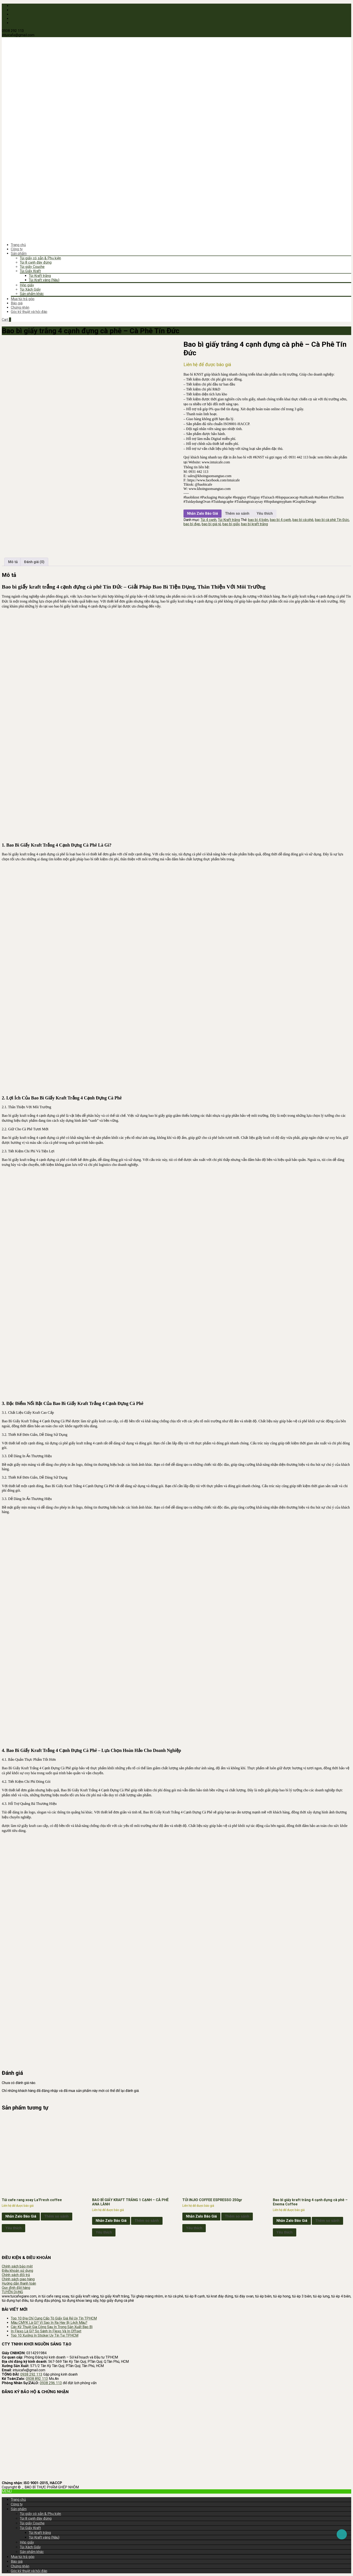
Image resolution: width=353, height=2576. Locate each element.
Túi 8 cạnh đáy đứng (36, 262)
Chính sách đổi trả (16, 2274)
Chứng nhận (20, 307)
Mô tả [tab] (13, 561)
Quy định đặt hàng (16, 2287)
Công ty (17, 249)
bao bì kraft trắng (254, 524)
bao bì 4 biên (258, 520)
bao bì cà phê (302, 520)
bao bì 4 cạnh (280, 520)
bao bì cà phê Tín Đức (332, 520)
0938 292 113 (31, 2373)
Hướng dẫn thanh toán (19, 2282)
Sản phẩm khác (32, 294)
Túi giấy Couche (32, 267)
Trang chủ (18, 245)
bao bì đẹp (191, 524)
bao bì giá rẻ (211, 524)
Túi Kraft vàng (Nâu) (44, 280)
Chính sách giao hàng (18, 2278)
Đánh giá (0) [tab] (34, 561)
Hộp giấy (27, 285)
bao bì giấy (231, 524)
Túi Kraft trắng (40, 276)
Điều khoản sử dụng (17, 2270)
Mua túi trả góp (22, 299)
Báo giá (17, 303)
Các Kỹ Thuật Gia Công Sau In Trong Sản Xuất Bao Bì (52, 2326)
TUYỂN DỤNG (12, 2291)
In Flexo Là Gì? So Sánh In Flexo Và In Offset (46, 2330)
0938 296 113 (51, 2382)
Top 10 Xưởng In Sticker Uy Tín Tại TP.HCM (44, 2334)
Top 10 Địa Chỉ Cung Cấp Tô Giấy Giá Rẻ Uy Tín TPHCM (54, 2317)
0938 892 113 (37, 2378)
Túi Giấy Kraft (30, 271)
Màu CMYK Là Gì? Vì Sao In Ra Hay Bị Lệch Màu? (49, 2322)
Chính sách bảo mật (17, 2265)
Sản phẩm (19, 253)
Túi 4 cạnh (208, 520)
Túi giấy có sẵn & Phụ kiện (40, 258)
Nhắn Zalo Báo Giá (202, 513)
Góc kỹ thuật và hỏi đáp (29, 312)
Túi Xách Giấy (30, 289)
